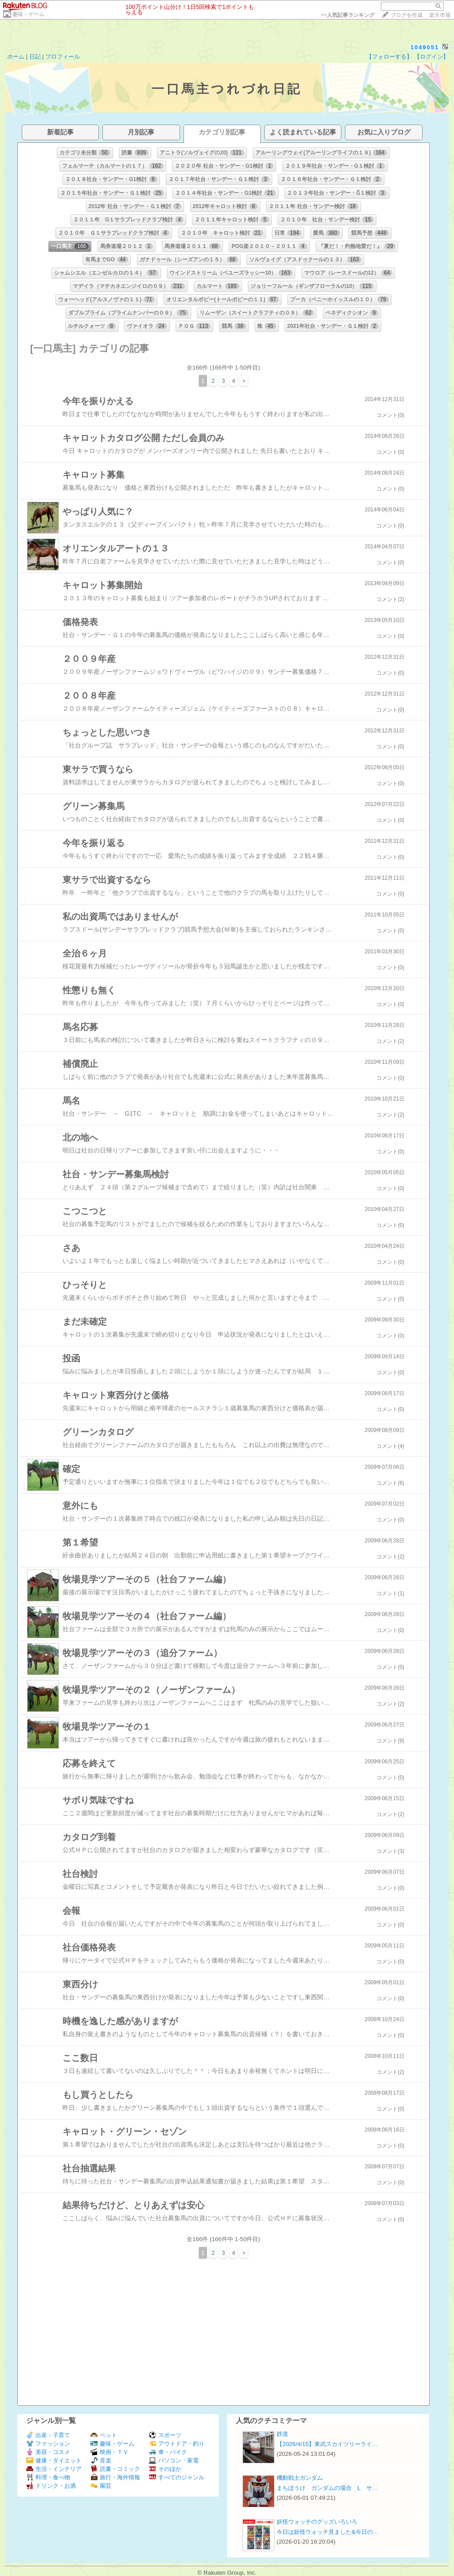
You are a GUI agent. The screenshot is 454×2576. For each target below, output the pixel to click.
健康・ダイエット (54, 2460)
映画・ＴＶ (109, 2452)
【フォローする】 (389, 56)
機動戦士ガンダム (300, 2477)
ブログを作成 (407, 15)
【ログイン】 (431, 56)
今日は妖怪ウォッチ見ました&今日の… (328, 2532)
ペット (103, 2435)
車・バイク (168, 2452)
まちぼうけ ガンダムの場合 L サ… (327, 2488)
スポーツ (165, 2435)
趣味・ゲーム (28, 14)
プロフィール (62, 56)
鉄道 (282, 2433)
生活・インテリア (54, 2469)
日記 (35, 56)
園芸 (100, 2485)
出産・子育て (48, 2435)
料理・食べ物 (48, 2477)
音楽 (100, 2460)
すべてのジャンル (176, 2477)
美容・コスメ (48, 2452)
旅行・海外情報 (115, 2477)
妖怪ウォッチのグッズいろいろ (317, 2521)
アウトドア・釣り (176, 2443)
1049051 (425, 47)
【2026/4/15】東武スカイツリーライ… (327, 2444)
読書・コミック (115, 2469)
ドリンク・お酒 (51, 2485)
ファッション (48, 2443)
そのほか (165, 2469)
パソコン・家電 (174, 2460)
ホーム (15, 56)
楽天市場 (439, 15)
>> (348, 15)
